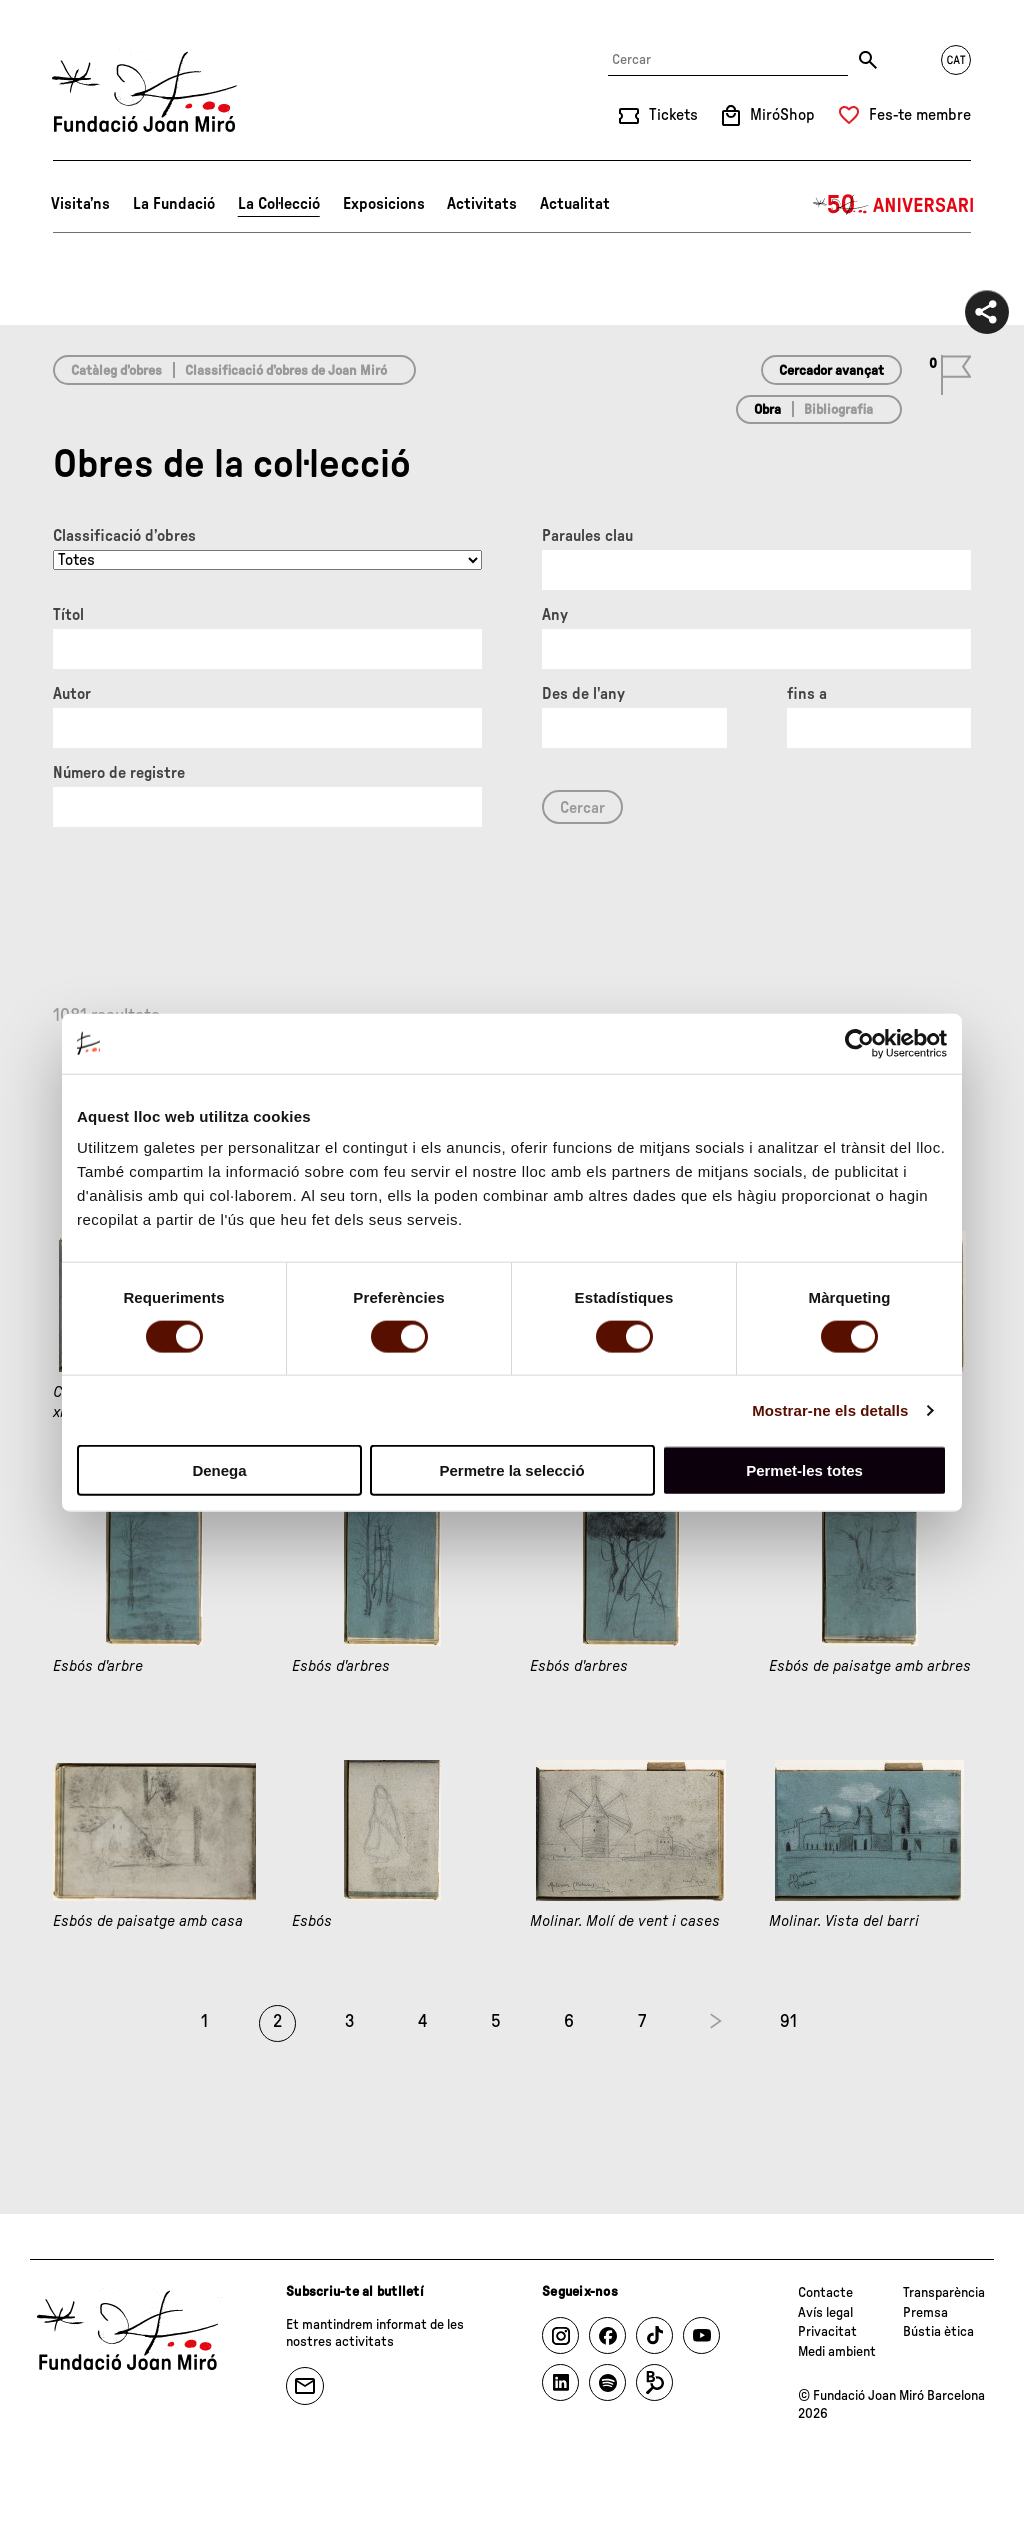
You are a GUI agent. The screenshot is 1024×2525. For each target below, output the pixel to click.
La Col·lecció (279, 204)
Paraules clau (587, 536)
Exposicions (384, 204)
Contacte (825, 2293)
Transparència (944, 2293)
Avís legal (825, 2313)
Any (555, 615)
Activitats (482, 204)
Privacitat (827, 2332)
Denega (219, 1470)
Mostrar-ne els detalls (830, 1409)
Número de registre (119, 773)
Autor (72, 694)
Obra (767, 410)
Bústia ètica (938, 2332)
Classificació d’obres (124, 536)
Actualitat (575, 204)
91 (788, 2022)
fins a (807, 694)
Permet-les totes (804, 1470)
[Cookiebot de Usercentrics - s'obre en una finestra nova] (859, 1043)
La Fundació (174, 204)
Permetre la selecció (511, 1470)
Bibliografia (838, 410)
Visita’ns (80, 204)
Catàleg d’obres (116, 371)
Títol (68, 615)
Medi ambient (837, 2352)
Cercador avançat (831, 371)
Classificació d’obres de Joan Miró (286, 371)
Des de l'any (583, 694)
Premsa (925, 2313)
